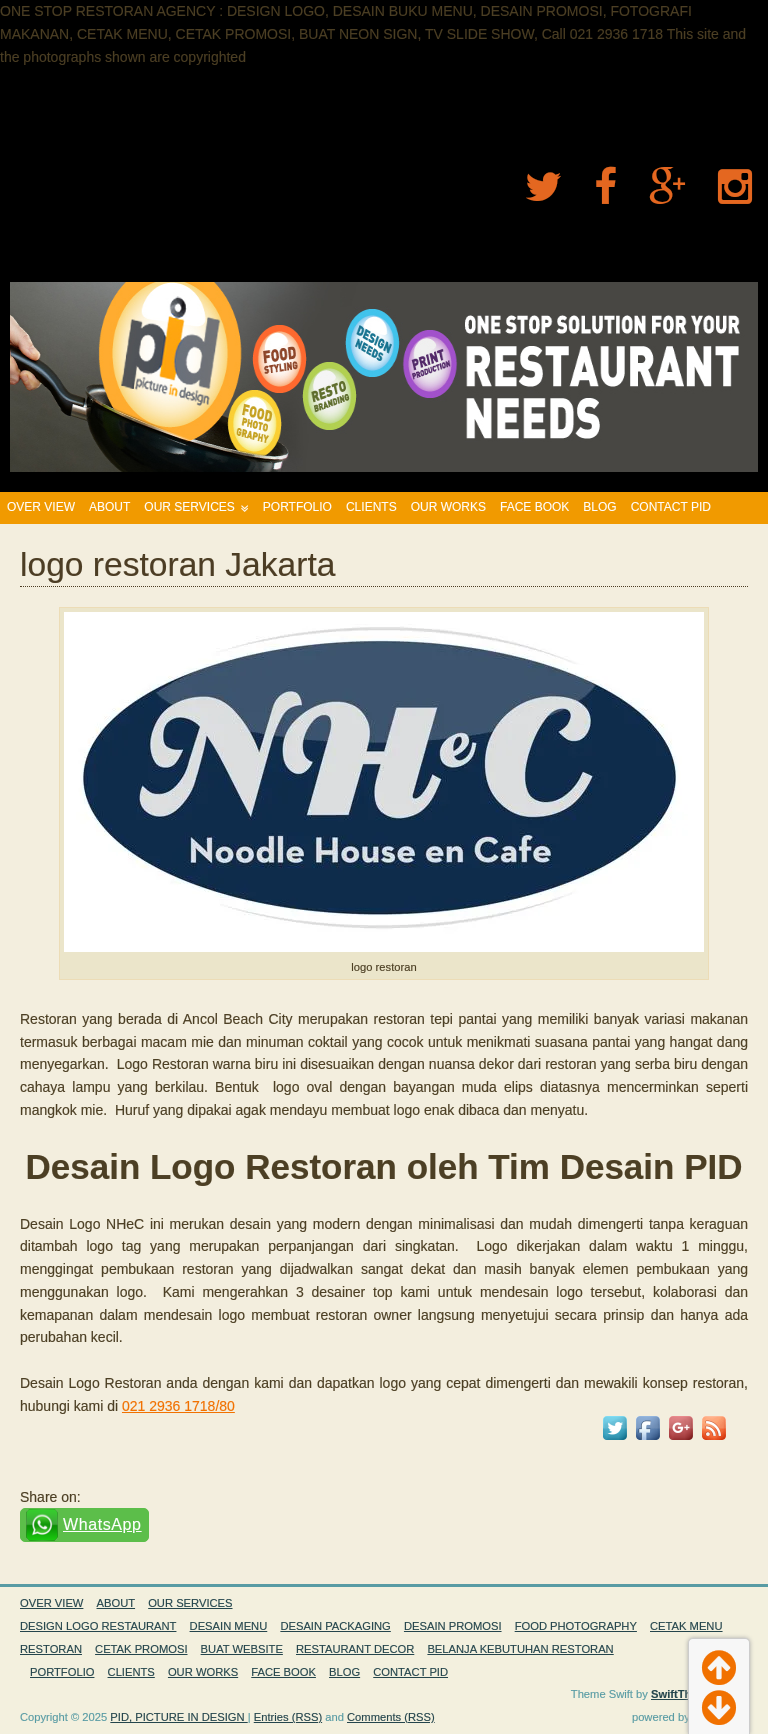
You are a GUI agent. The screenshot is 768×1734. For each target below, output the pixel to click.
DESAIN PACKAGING (335, 1626)
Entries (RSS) (288, 1717)
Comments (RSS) (391, 1717)
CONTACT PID (671, 507)
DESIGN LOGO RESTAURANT (98, 1626)
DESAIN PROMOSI (453, 1626)
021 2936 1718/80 (178, 1406)
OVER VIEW (41, 507)
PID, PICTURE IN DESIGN (178, 1717)
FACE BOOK (534, 507)
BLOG (599, 507)
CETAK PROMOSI (141, 1649)
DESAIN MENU (229, 1626)
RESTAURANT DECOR (355, 1649)
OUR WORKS (448, 507)
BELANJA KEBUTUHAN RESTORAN (520, 1649)
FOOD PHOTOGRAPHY (576, 1626)
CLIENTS (371, 507)
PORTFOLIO (297, 507)
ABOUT (109, 507)
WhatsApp (102, 1524)
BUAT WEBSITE (242, 1649)
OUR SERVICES (189, 507)
